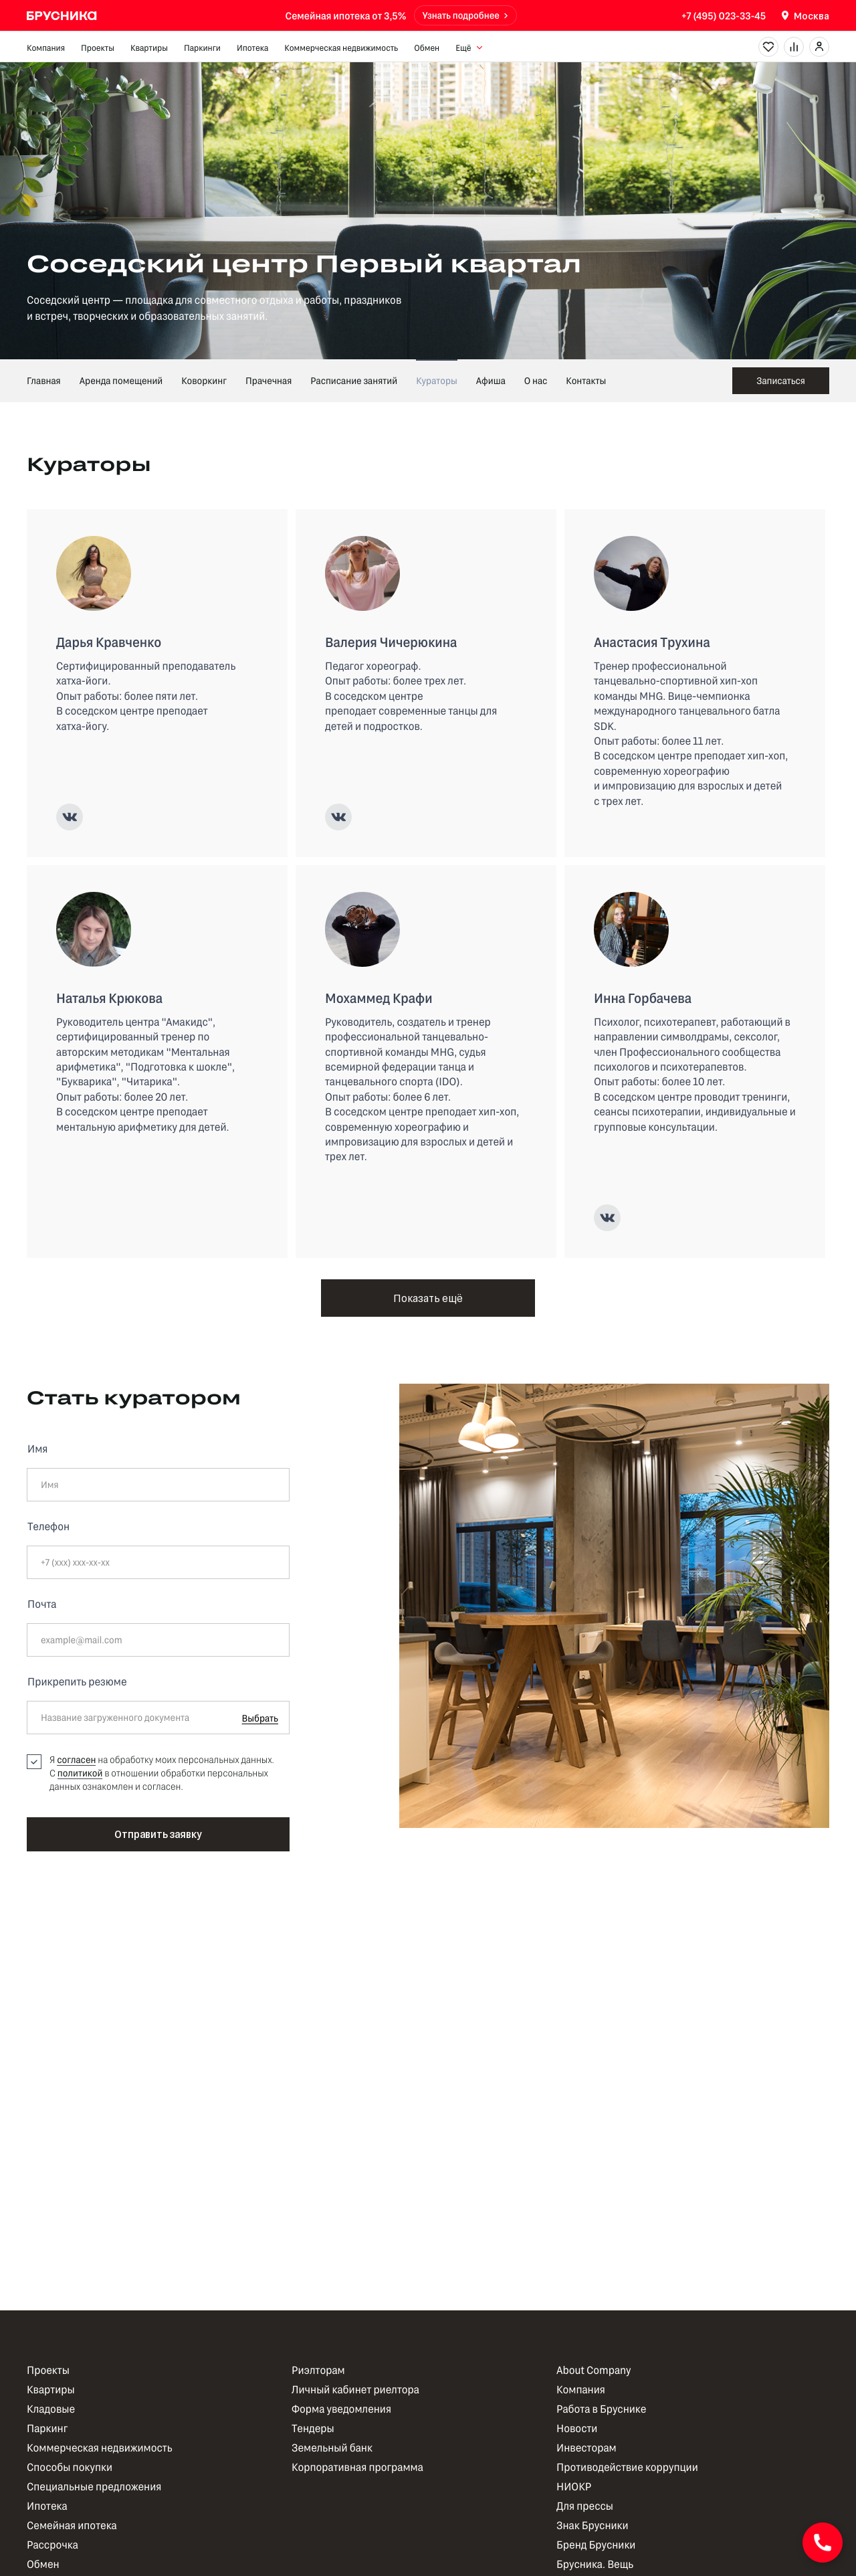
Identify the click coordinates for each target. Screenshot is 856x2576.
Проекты (97, 47)
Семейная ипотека (72, 2525)
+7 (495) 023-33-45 (723, 15)
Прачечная (268, 380)
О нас (536, 380)
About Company (593, 2370)
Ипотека (252, 47)
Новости (576, 2428)
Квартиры (149, 47)
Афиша (491, 380)
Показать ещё (428, 1297)
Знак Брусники (592, 2525)
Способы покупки (69, 2467)
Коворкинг (204, 380)
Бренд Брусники (595, 2545)
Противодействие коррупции (627, 2467)
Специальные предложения (94, 2486)
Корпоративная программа (357, 2467)
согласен (76, 1759)
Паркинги (202, 47)
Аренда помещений (121, 380)
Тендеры (313, 2428)
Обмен (426, 47)
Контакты (586, 380)
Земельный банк (332, 2448)
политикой (80, 1772)
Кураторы (436, 380)
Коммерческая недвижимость (341, 47)
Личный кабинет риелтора (355, 2389)
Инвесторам (586, 2448)
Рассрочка (52, 2545)
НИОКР (573, 2486)
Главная (44, 380)
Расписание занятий (353, 380)
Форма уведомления (341, 2409)
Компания (46, 47)
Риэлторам (318, 2370)
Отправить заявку (158, 1833)
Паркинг (47, 2428)
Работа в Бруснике (601, 2409)
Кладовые (51, 2409)
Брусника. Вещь (594, 2564)
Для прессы (584, 2506)
